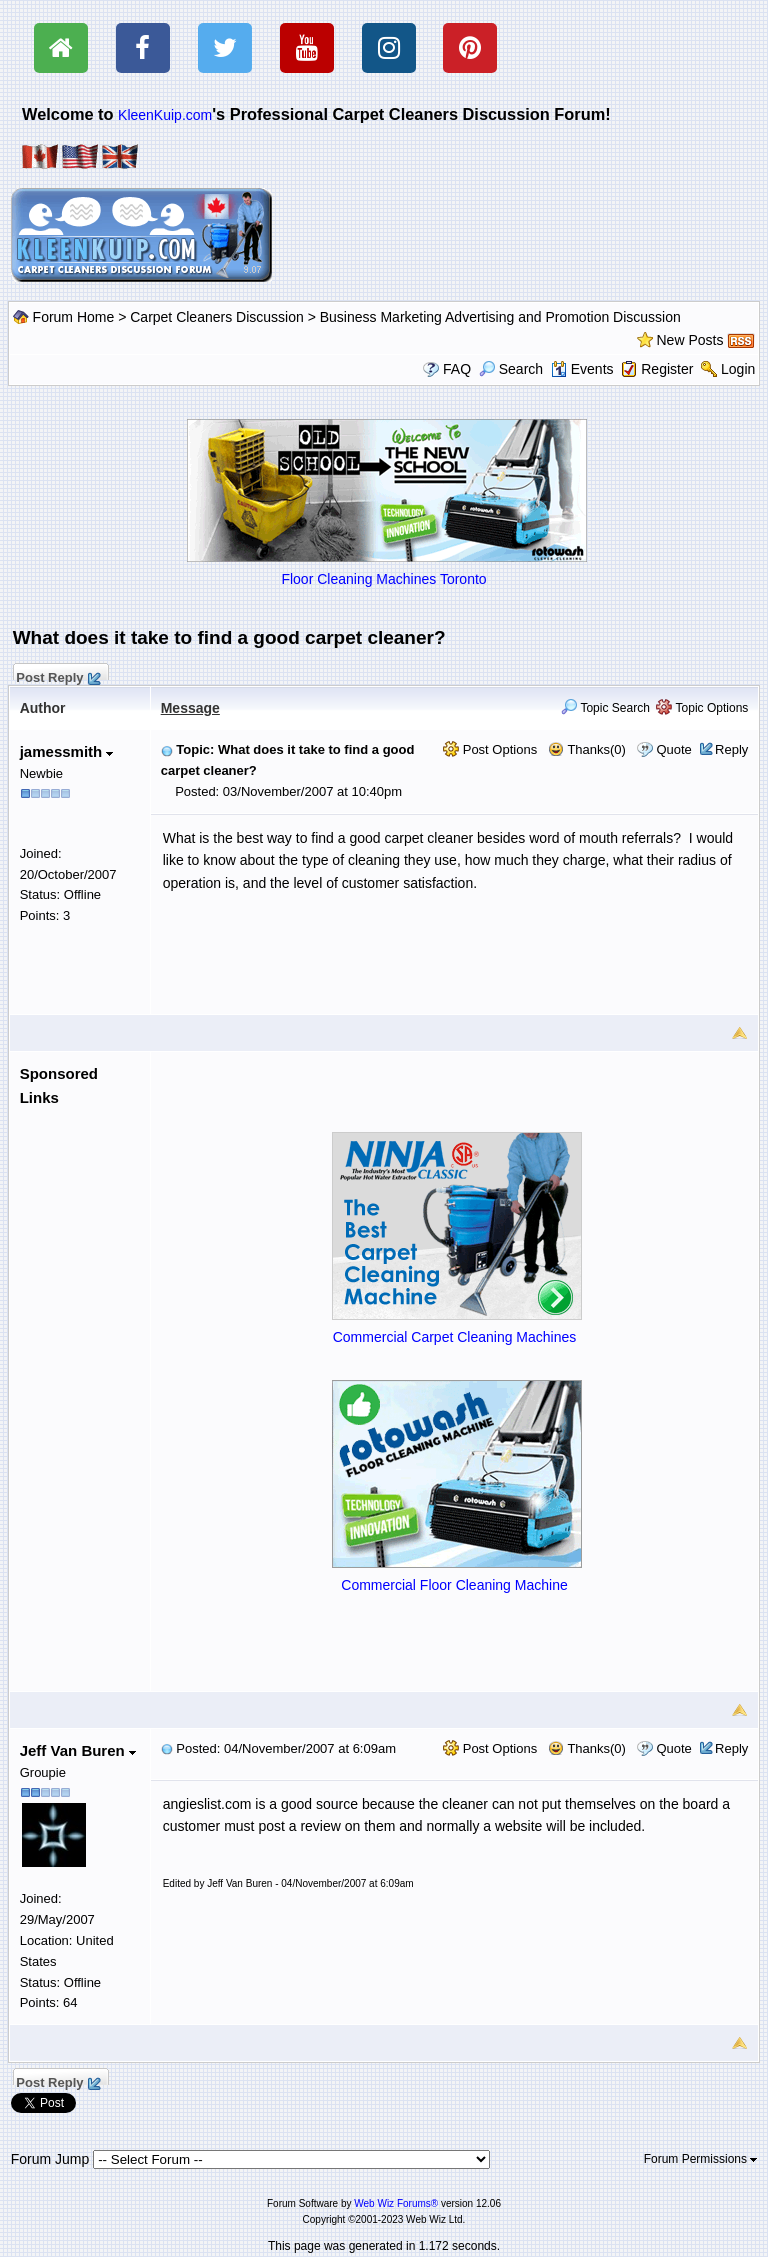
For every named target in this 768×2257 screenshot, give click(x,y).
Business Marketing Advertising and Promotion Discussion (500, 317)
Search (511, 369)
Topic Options (702, 708)
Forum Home (74, 317)
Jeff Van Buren (78, 1750)
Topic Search (605, 708)
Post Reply (58, 675)
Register (667, 369)
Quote (673, 749)
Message (190, 708)
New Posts (690, 340)
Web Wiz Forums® (396, 2203)
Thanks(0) (587, 749)
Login (738, 369)
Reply (731, 749)
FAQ (457, 369)
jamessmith (67, 751)
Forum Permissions (701, 2159)
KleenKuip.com (165, 115)
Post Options (490, 749)
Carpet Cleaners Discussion (217, 317)
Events (582, 369)
